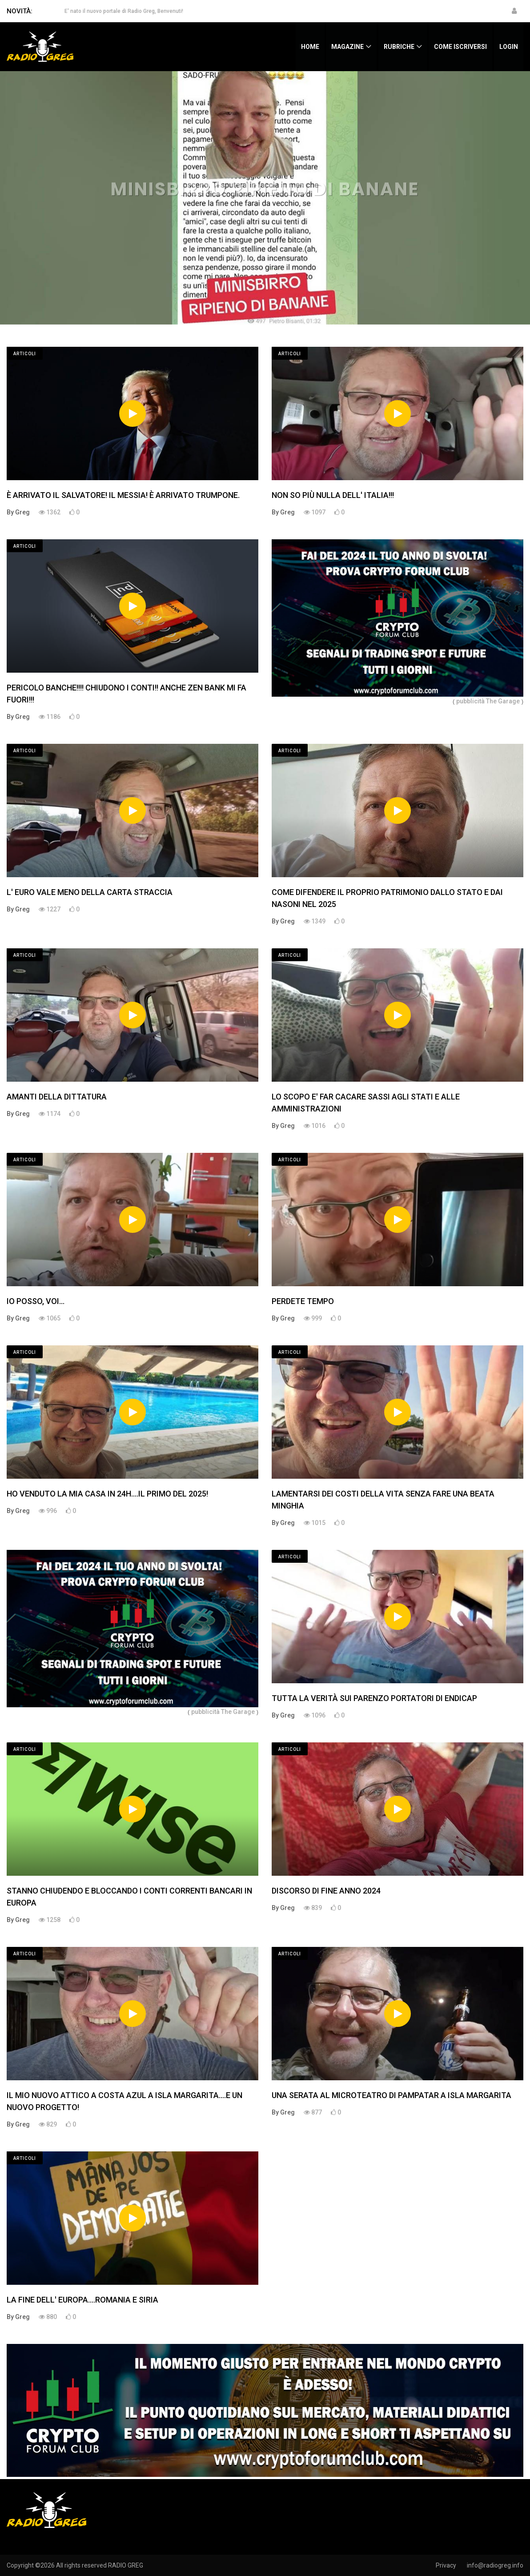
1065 (49, 1318)
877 (313, 2112)
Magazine (347, 46)
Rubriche (399, 46)
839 (313, 1907)
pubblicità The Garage (488, 701)
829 (48, 2124)
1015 (314, 1522)
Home (310, 46)
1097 (314, 512)
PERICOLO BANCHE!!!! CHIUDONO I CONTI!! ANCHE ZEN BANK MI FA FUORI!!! (126, 693)
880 (48, 2316)
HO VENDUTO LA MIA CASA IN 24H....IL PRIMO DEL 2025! (107, 1493)
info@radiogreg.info (495, 2565)
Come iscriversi (460, 46)
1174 (49, 1113)
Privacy (446, 2565)
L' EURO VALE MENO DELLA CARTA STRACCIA (90, 892)
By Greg (18, 512)
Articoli (24, 353)
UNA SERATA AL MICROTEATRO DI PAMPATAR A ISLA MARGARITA (391, 2095)
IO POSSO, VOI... (35, 1301)
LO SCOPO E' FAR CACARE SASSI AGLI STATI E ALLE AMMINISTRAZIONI (366, 1102)
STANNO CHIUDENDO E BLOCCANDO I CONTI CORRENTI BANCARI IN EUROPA (129, 1896)
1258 (49, 1919)
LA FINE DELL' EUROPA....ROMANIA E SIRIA (82, 2299)
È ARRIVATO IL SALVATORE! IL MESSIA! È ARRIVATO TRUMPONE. (123, 495)
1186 (49, 716)
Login (508, 46)
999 (313, 1318)
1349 (314, 921)
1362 (49, 512)
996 (48, 1510)
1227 (49, 909)
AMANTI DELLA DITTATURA (57, 1096)
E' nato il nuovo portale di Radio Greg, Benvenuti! (123, 11)
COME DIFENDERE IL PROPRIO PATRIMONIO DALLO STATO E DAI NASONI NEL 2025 (387, 898)
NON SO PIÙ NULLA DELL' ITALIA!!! (333, 495)
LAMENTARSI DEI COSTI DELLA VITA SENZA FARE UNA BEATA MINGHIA (383, 1499)
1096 (314, 1715)
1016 (314, 1125)
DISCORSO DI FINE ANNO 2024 (326, 1890)
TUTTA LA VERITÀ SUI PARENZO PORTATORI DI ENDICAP (374, 1698)
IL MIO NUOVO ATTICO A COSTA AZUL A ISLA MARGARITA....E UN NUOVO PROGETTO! (124, 2101)
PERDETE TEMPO (303, 1301)
